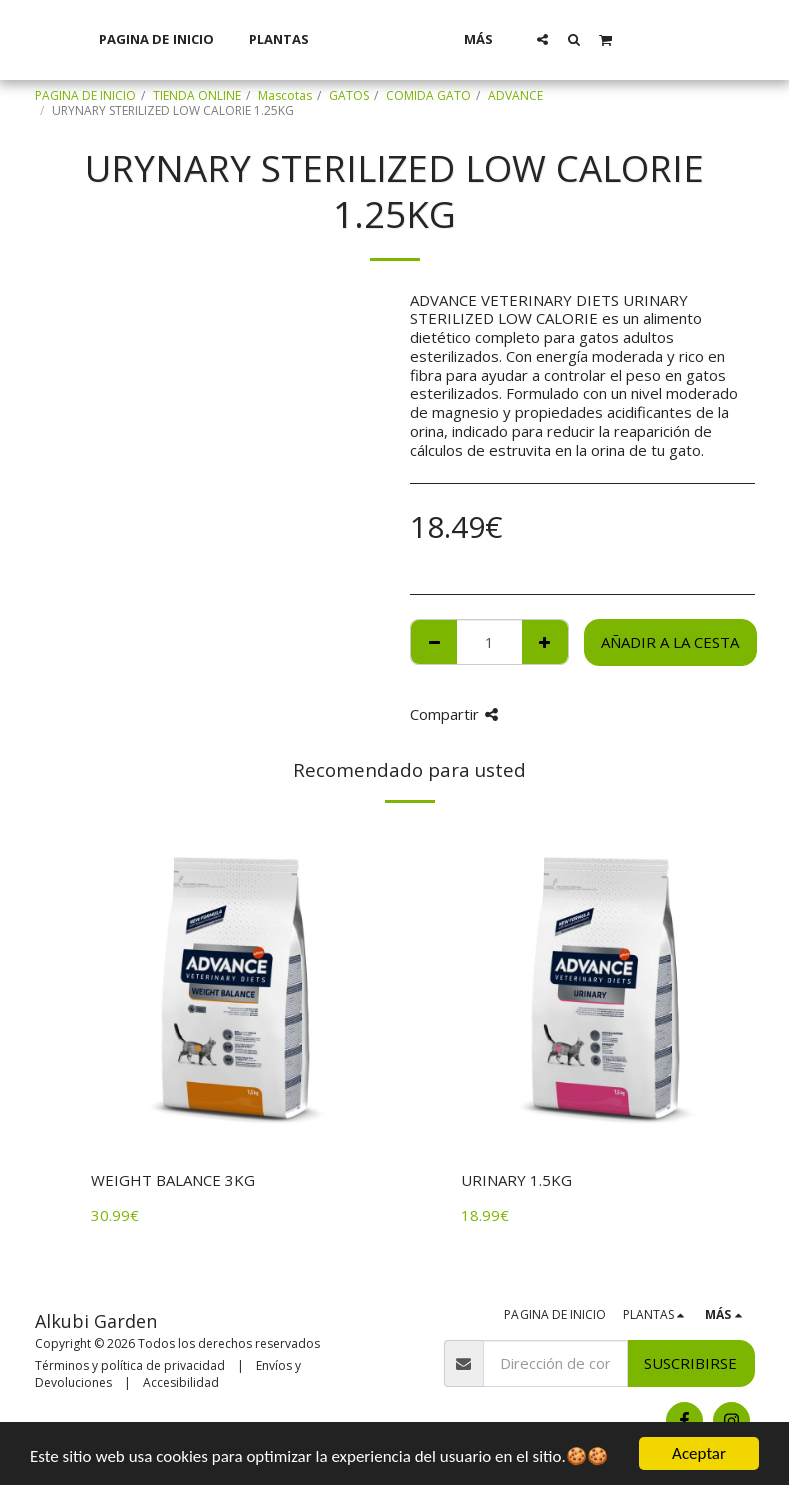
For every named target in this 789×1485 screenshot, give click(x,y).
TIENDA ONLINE (197, 95)
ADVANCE (515, 95)
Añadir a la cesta (670, 642)
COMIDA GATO (428, 95)
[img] (240, 988)
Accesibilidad (181, 1382)
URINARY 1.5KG (516, 1180)
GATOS (349, 95)
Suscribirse (690, 1363)
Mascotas (285, 95)
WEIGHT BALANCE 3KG (173, 1180)
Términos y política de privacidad (130, 1365)
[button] (568, 39)
